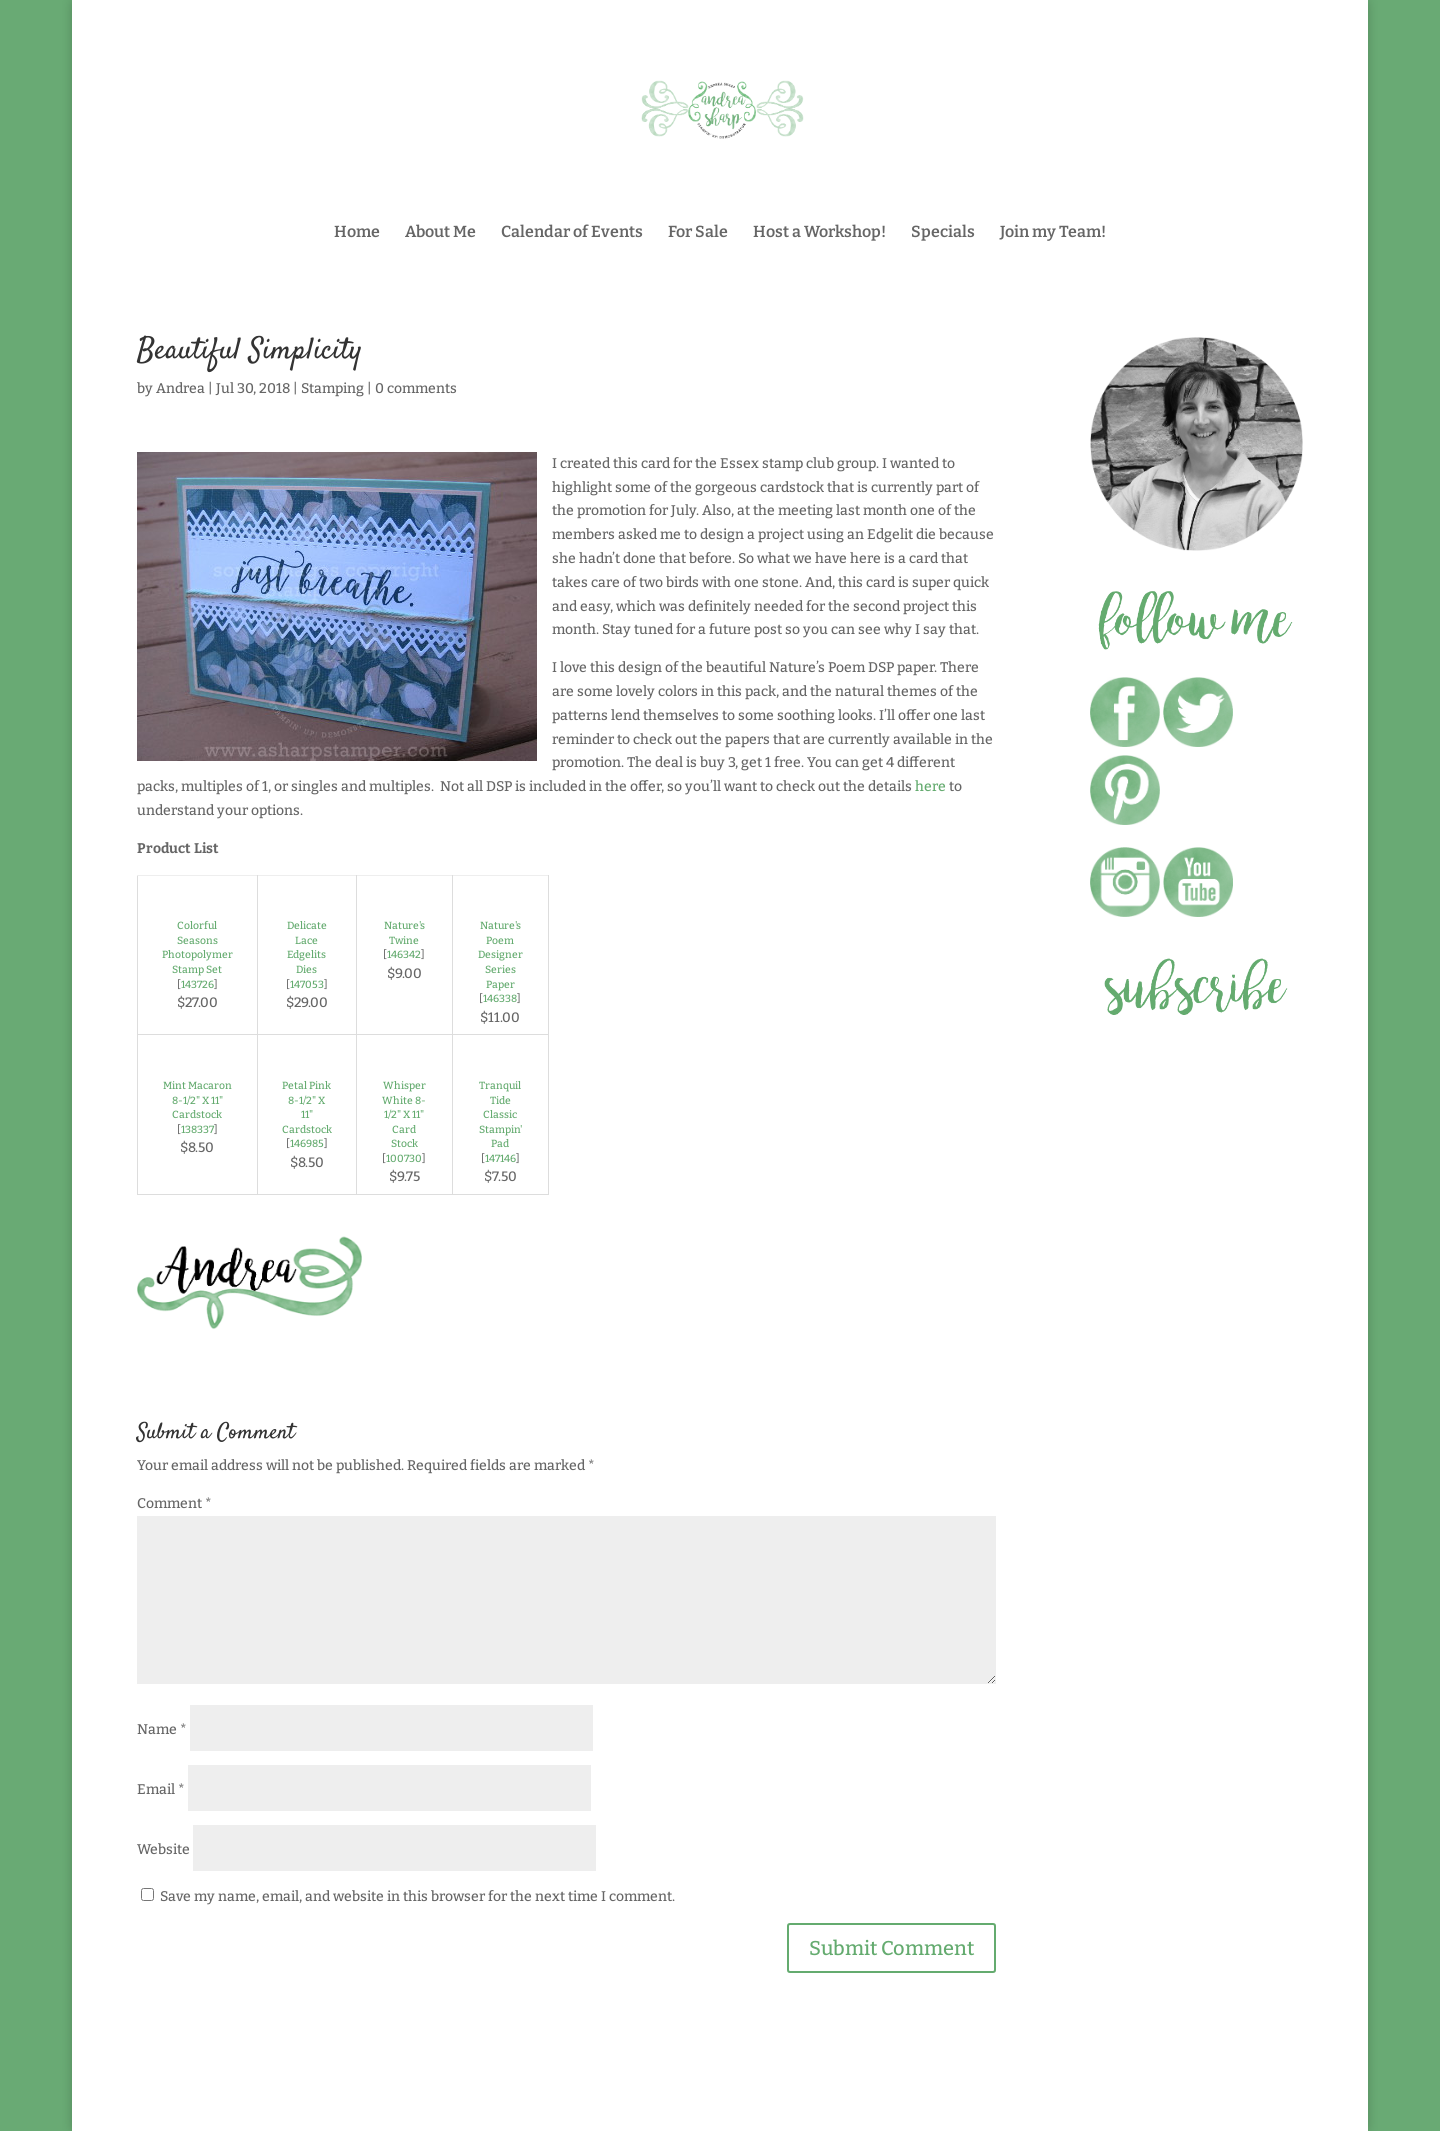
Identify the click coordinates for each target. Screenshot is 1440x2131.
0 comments (416, 388)
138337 (197, 1129)
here (930, 786)
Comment (174, 1503)
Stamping (332, 388)
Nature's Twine (404, 933)
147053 (307, 984)
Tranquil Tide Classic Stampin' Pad (500, 1114)
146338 (500, 998)
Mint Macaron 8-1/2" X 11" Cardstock (197, 1100)
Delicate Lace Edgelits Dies (307, 947)
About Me (440, 233)
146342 (404, 954)
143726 (197, 984)
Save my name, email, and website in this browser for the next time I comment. (417, 1896)
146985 (307, 1143)
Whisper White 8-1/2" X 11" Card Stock (404, 1114)
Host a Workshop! (819, 233)
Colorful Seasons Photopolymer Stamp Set (197, 947)
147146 (500, 1158)
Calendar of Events (572, 233)
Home (357, 233)
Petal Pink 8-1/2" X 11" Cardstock (307, 1107)
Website (163, 1849)
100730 (404, 1158)
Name (162, 1729)
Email (161, 1789)
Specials (943, 233)
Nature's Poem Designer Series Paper (500, 954)
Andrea (180, 388)
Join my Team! (1053, 233)
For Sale (698, 233)
